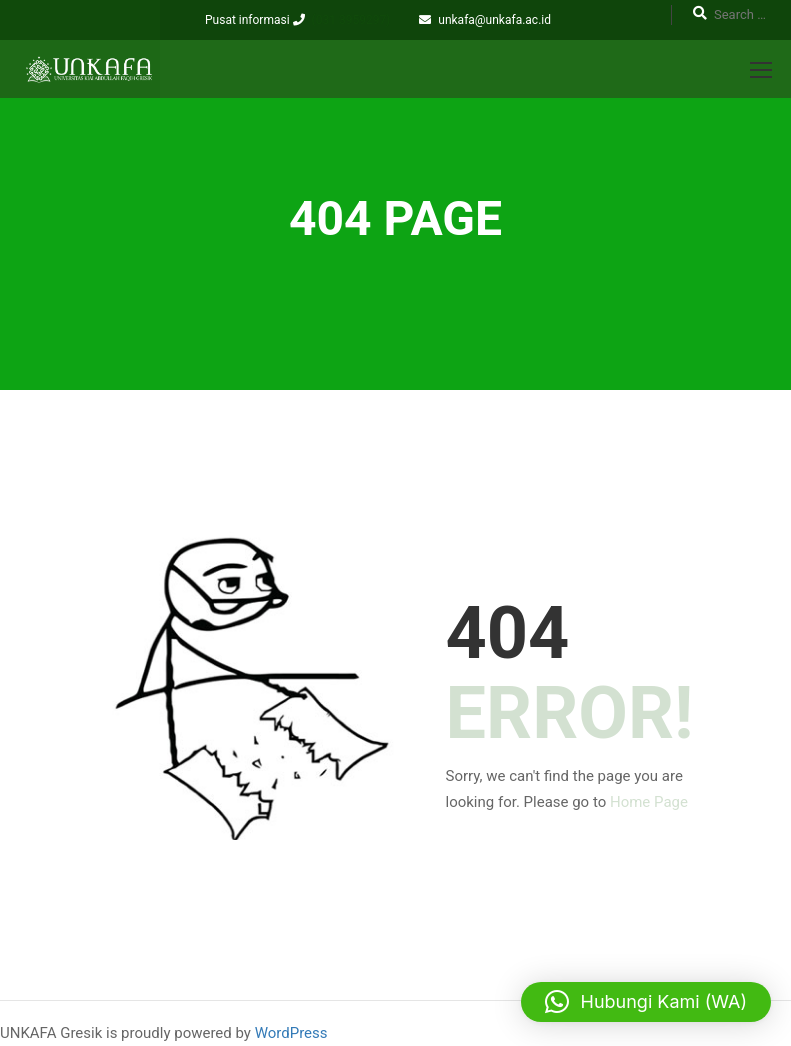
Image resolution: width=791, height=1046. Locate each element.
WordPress (291, 1033)
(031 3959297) (351, 20)
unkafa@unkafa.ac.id (494, 20)
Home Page (649, 802)
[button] (646, 1002)
